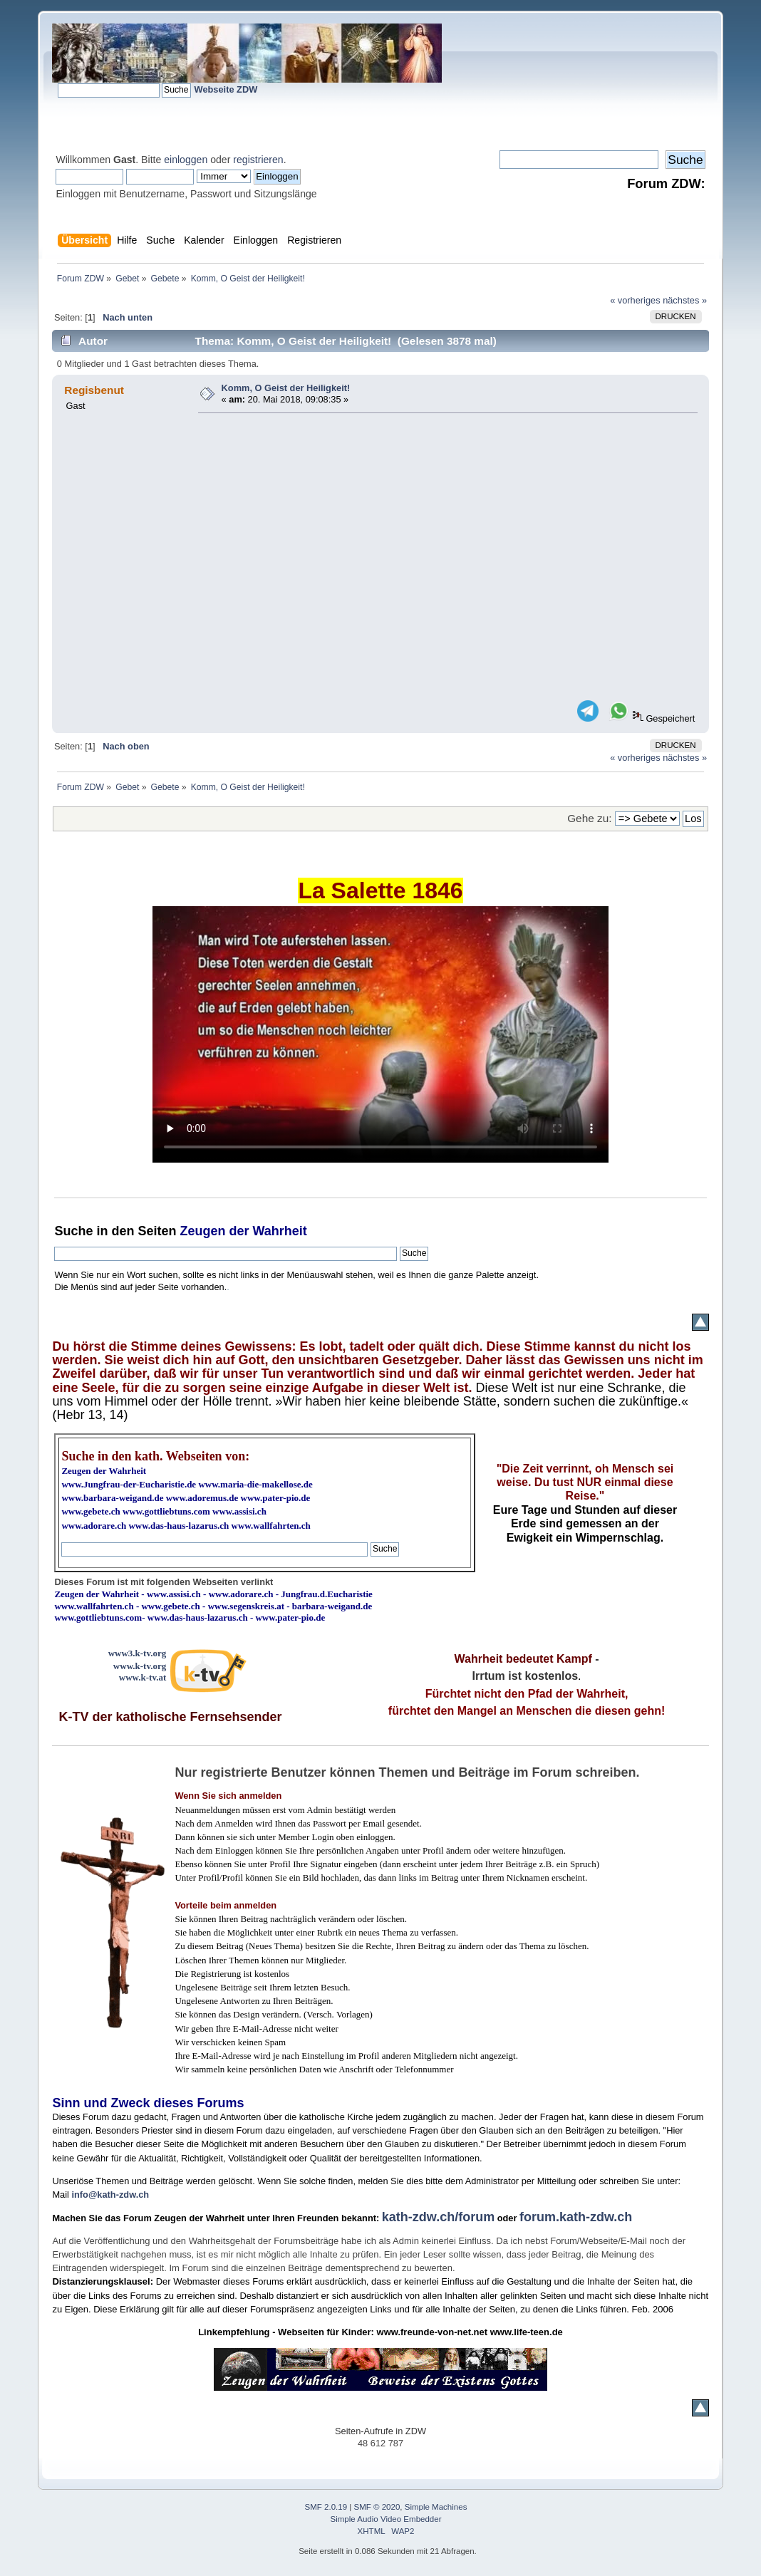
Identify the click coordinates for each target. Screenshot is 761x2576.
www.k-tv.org (139, 1666)
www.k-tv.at (142, 1677)
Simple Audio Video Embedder (386, 2519)
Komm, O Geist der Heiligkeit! (286, 388)
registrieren (258, 159)
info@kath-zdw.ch (110, 2194)
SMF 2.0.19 (326, 2507)
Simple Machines (436, 2507)
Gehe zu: (589, 818)
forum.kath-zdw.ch (575, 2217)
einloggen (185, 159)
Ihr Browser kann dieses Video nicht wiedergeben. (380, 1034)
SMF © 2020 (377, 2507)
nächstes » (685, 300)
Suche (73, 1231)
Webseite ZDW (226, 89)
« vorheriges (635, 300)
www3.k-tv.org (137, 1653)
